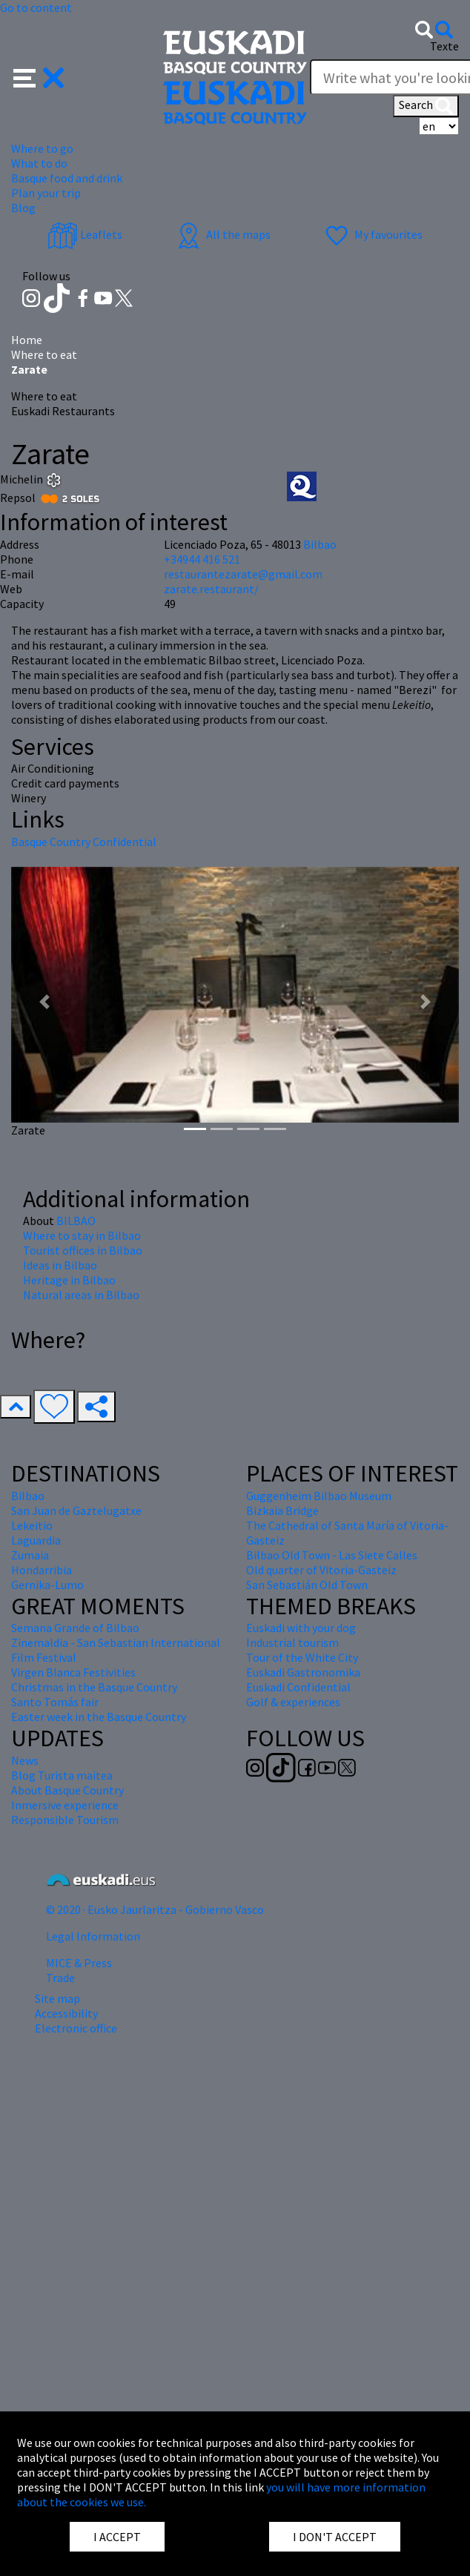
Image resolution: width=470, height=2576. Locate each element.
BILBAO (76, 1220)
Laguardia (36, 1540)
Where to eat (44, 354)
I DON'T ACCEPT (335, 2536)
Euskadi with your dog (301, 1627)
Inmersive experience (65, 1804)
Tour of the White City (302, 1657)
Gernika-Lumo (47, 1584)
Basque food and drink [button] (66, 178)
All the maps (222, 234)
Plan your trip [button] (46, 192)
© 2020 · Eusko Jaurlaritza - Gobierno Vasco (155, 1909)
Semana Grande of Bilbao (75, 1627)
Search (426, 106)
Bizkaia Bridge (282, 1510)
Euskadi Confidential (298, 1687)
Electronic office (76, 2028)
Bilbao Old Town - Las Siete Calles (331, 1555)
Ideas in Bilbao (60, 1265)
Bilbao (320, 544)
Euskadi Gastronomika (303, 1672)
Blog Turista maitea (62, 1775)
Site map (57, 1998)
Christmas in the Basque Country (94, 1687)
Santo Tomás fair (55, 1701)
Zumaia (30, 1555)
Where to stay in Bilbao (82, 1235)
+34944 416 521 (202, 559)
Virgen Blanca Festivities (73, 1672)
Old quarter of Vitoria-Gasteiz (321, 1569)
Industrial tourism (292, 1642)
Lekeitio (32, 1525)
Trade (60, 1977)
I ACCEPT (117, 2536)
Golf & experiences (293, 1701)
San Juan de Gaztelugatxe (76, 1510)
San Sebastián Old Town (307, 1584)
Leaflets (84, 234)
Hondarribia (41, 1569)
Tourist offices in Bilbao (82, 1250)
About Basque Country (67, 1790)
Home (26, 339)
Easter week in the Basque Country (98, 1716)
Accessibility (66, 2013)
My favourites (372, 234)
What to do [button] (39, 163)
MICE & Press (79, 1962)
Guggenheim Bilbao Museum (318, 1495)
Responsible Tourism (65, 1819)
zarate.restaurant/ (211, 588)
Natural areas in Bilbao (81, 1294)
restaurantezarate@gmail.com (243, 574)
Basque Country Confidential (83, 841)
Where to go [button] (42, 148)
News (25, 1760)
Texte (444, 46)
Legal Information (93, 1936)
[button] (39, 76)
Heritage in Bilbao (69, 1279)
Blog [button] (23, 207)
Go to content (36, 7)
